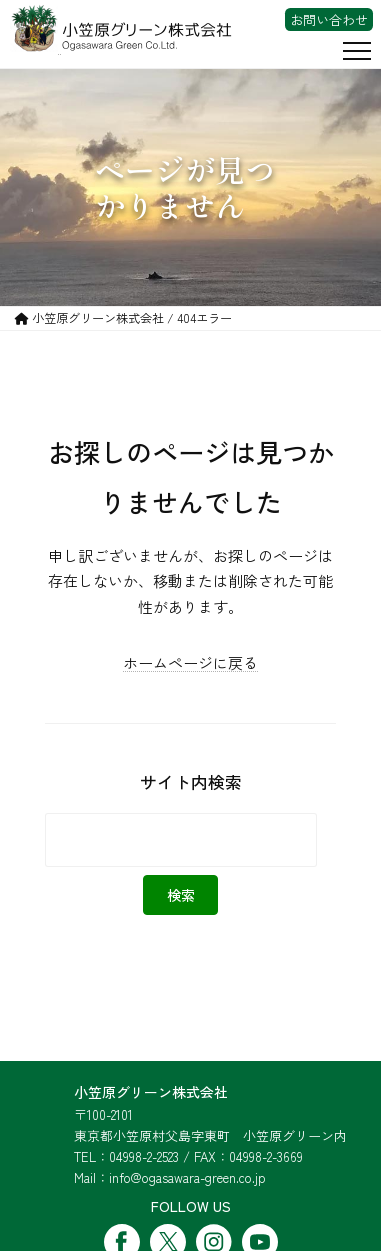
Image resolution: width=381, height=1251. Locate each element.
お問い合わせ (329, 19)
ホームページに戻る (190, 662)
